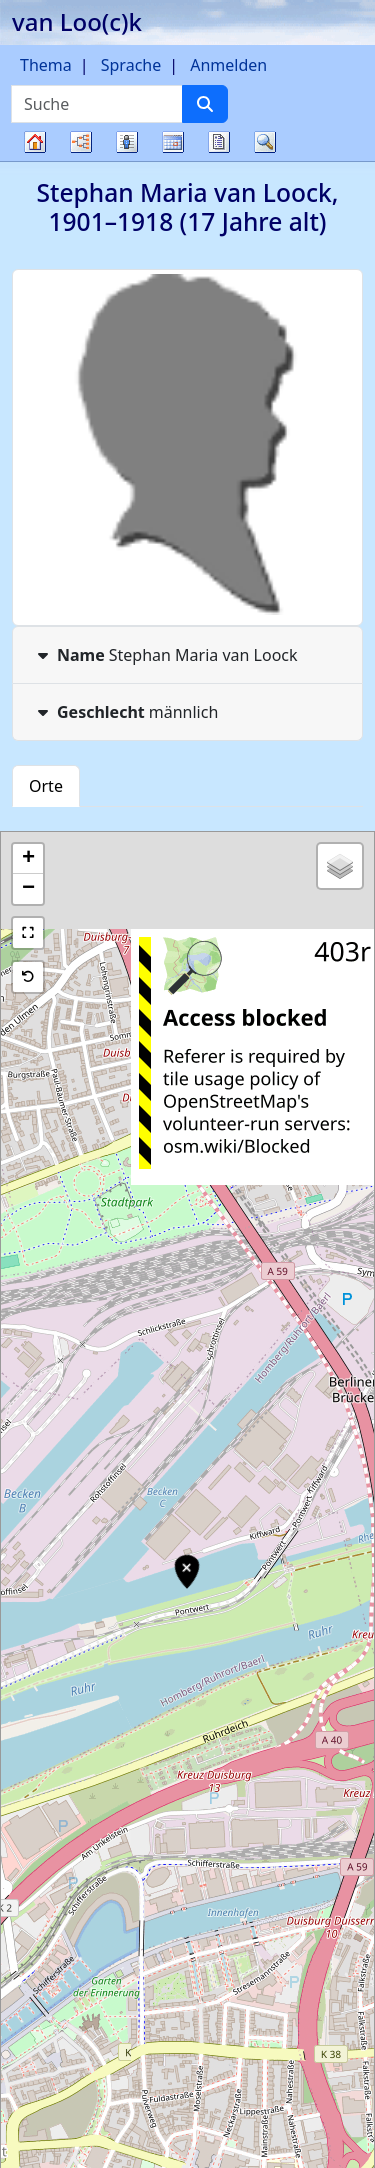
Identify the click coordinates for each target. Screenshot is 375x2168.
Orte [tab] (46, 786)
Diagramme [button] (81, 142)
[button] (28, 859)
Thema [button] (46, 65)
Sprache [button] (131, 65)
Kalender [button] (173, 142)
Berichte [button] (219, 142)
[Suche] (205, 104)
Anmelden (228, 65)
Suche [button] (265, 142)
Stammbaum (35, 160)
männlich (125, 712)
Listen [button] (127, 142)
